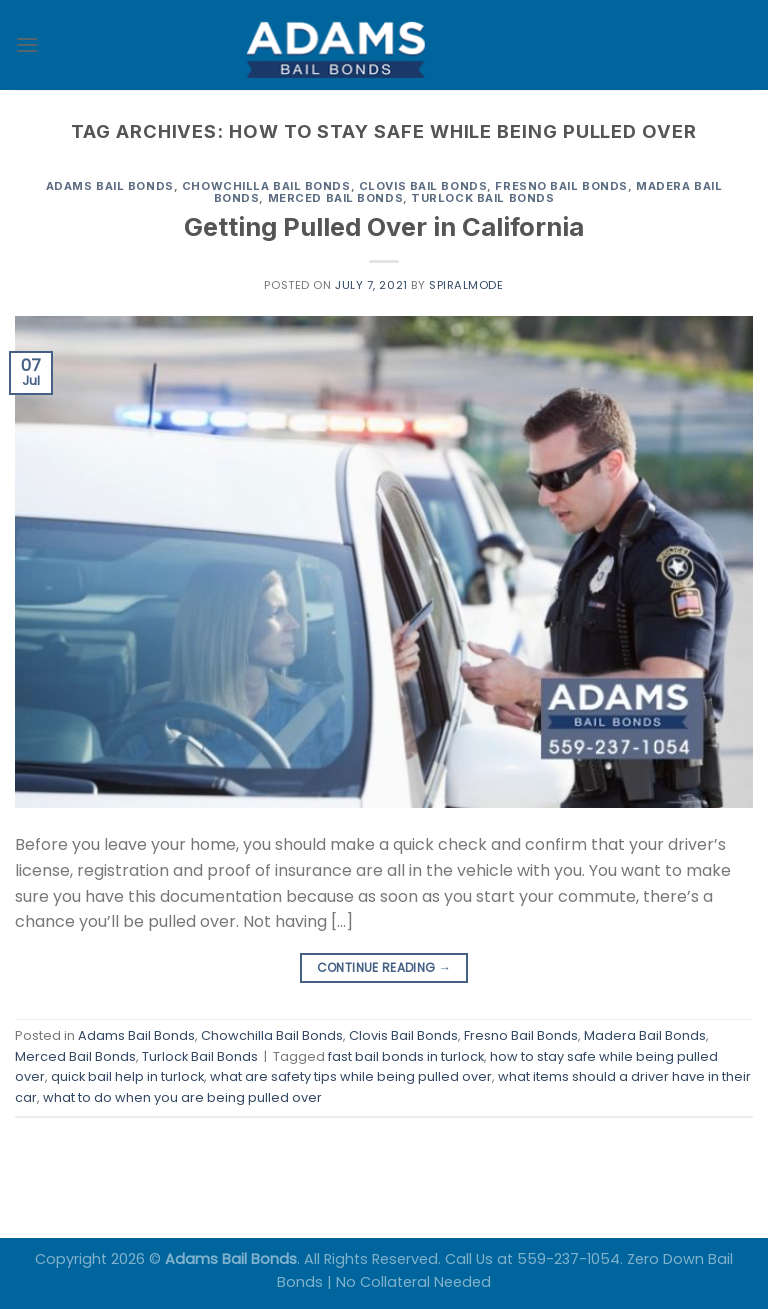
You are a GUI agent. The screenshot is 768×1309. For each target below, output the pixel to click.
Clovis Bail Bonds (423, 186)
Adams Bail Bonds (110, 186)
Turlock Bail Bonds (482, 198)
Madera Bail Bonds (645, 1035)
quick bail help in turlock (127, 1076)
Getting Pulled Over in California (384, 226)
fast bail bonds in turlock (406, 1056)
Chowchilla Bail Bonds (266, 186)
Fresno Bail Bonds (561, 186)
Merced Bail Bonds (336, 198)
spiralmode (466, 285)
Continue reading (384, 967)
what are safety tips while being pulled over (351, 1076)
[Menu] (27, 44)
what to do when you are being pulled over (182, 1097)
